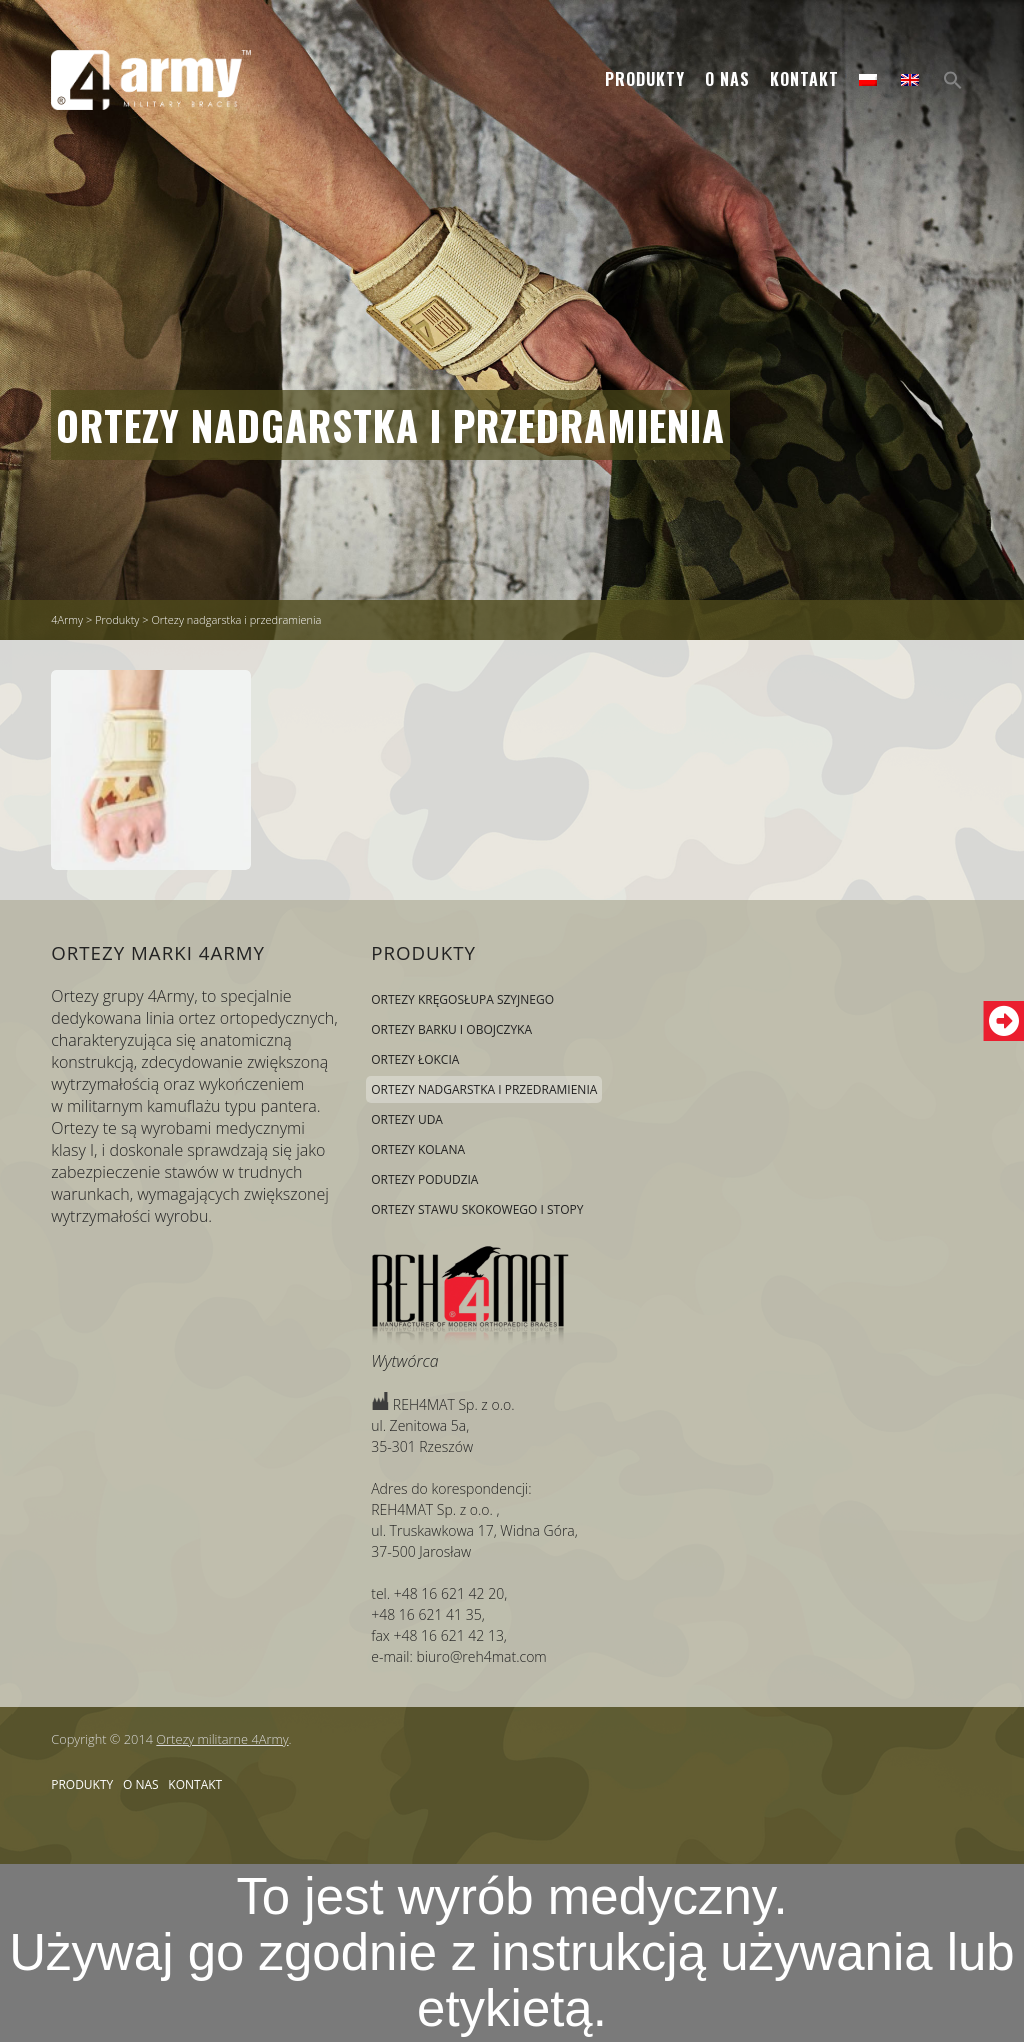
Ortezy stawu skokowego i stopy (477, 1209)
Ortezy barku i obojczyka (451, 1029)
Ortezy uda (407, 1119)
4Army (67, 619)
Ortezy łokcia (415, 1059)
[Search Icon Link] (953, 80)
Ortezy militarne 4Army (222, 1739)
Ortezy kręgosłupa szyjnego (462, 999)
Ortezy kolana (418, 1149)
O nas (727, 79)
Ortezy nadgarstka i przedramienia (390, 425)
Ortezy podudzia (424, 1179)
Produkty (645, 79)
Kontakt (804, 79)
